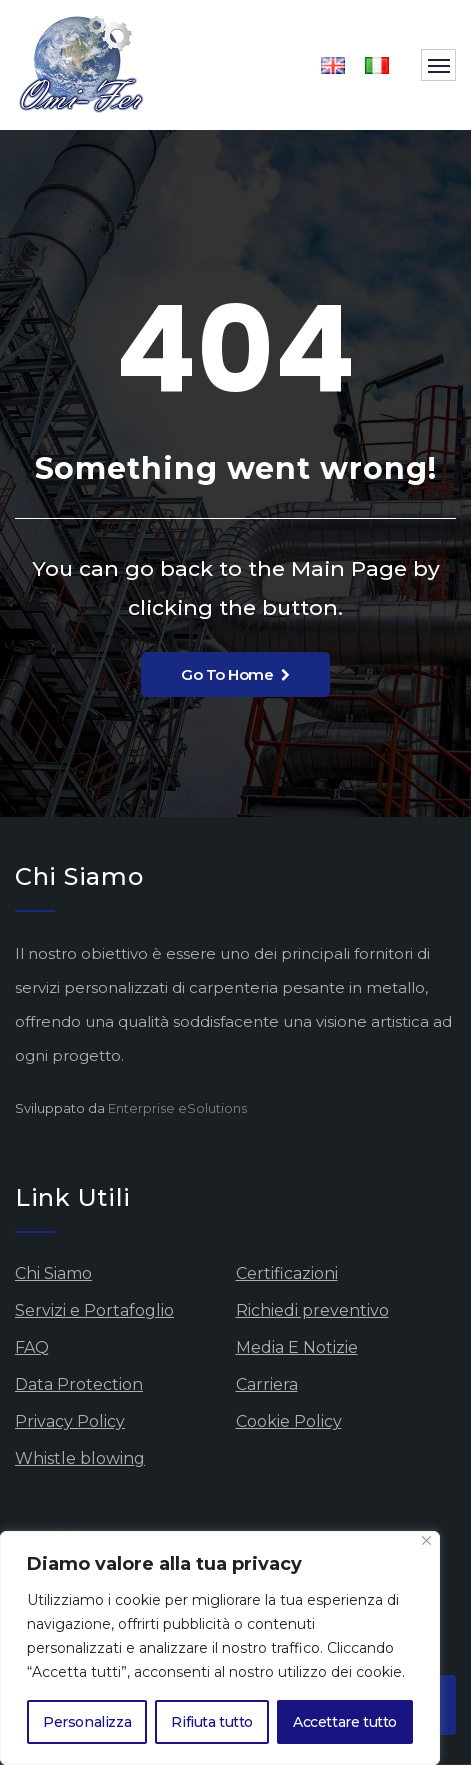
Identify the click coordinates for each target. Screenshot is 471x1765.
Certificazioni (287, 1273)
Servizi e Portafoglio (94, 1310)
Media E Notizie (297, 1347)
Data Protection (79, 1384)
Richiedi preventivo (312, 1310)
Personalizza (87, 1722)
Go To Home (235, 674)
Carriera (267, 1384)
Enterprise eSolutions (177, 1108)
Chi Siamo (53, 1273)
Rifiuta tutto (212, 1722)
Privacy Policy (70, 1421)
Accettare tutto (345, 1722)
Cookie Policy (289, 1421)
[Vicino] (426, 1540)
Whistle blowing (80, 1458)
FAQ (32, 1347)
